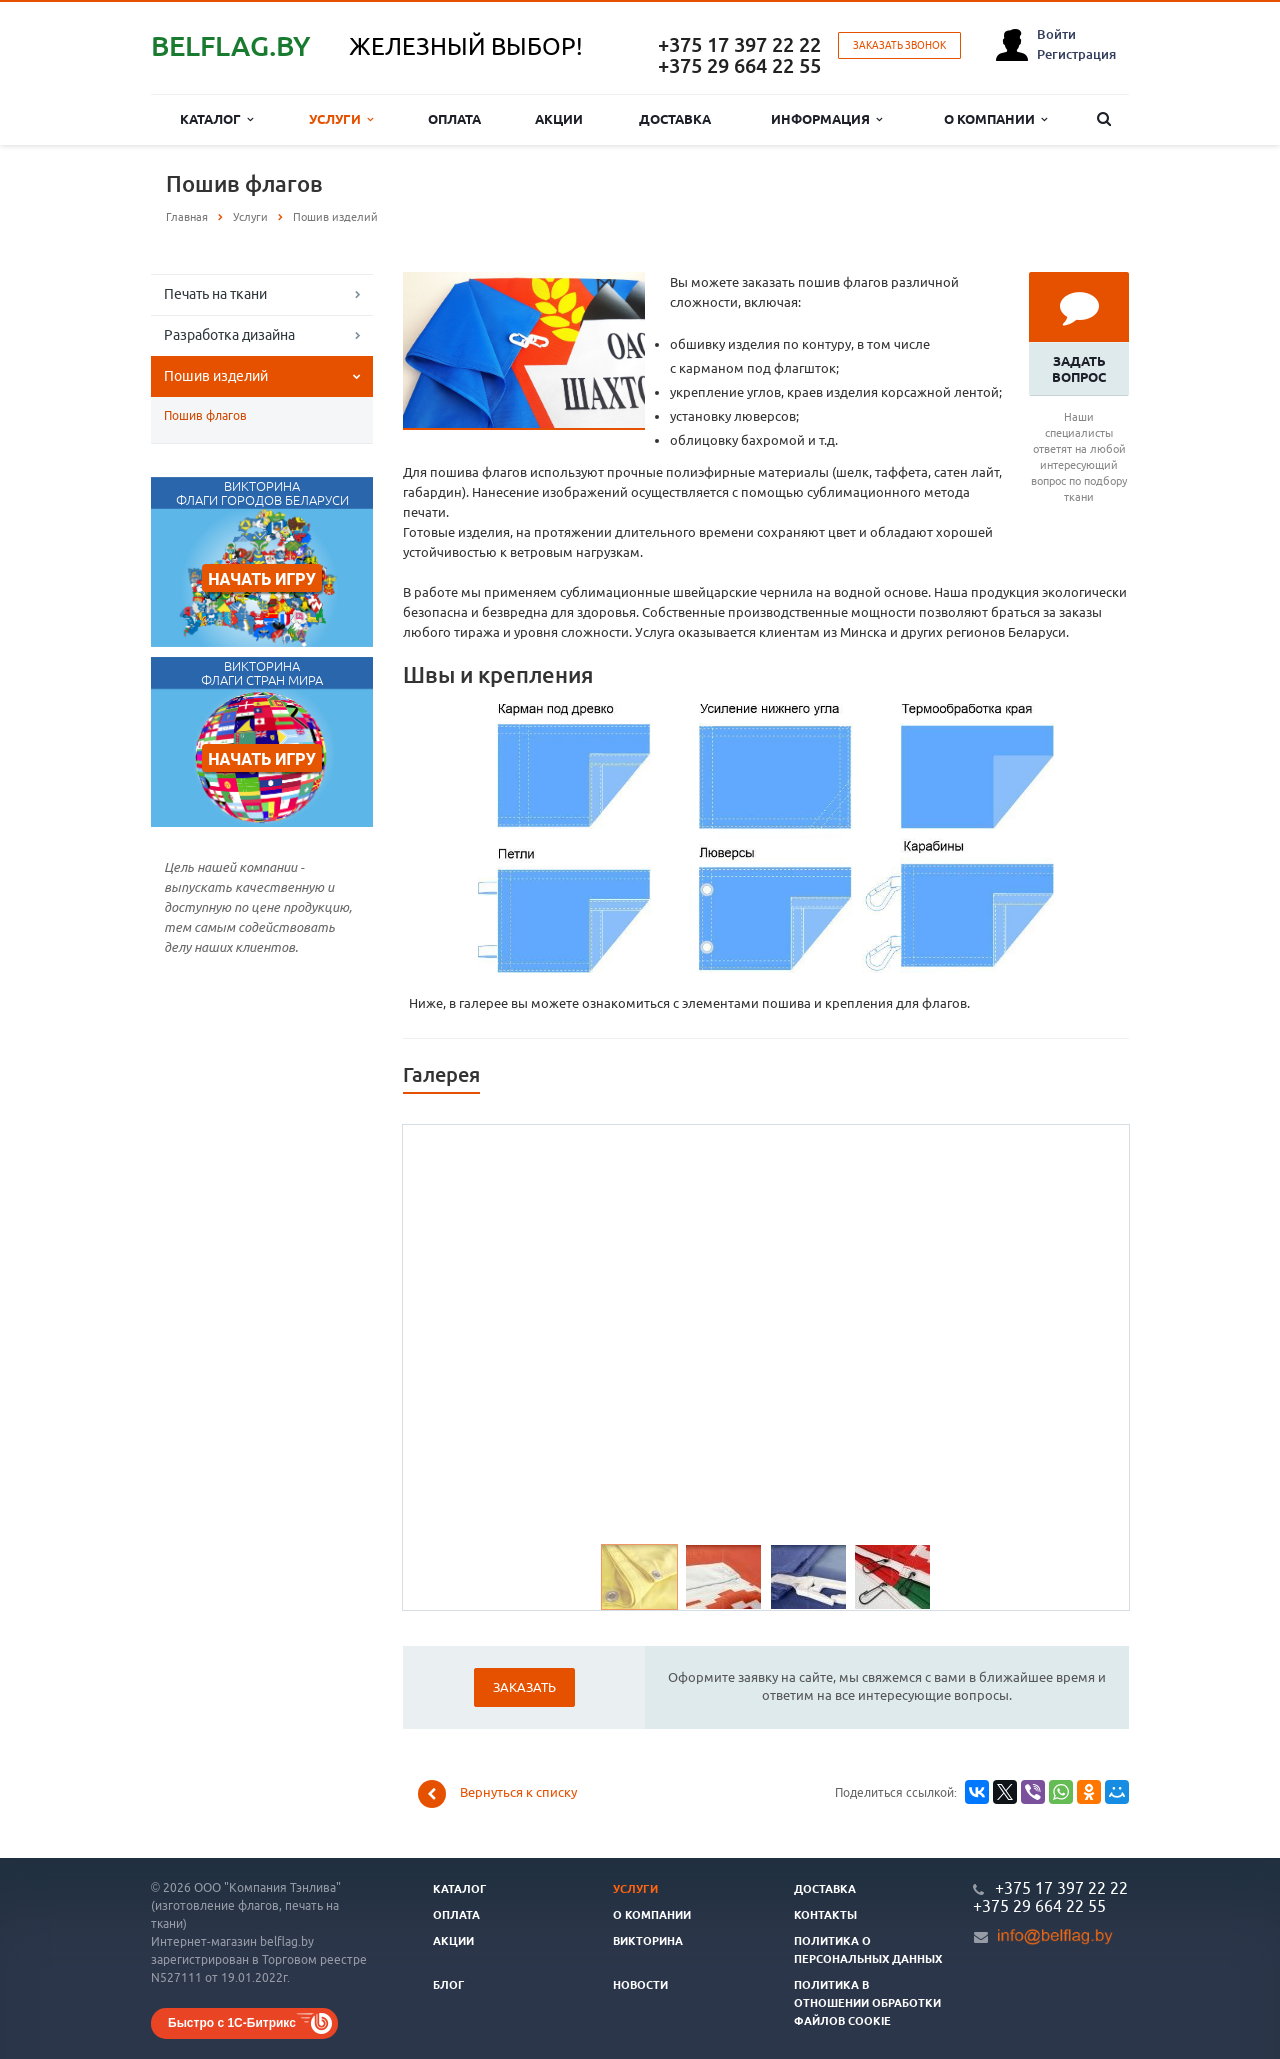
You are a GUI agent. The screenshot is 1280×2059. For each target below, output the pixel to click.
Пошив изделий (216, 376)
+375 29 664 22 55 (739, 65)
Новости (640, 1985)
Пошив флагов (205, 415)
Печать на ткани (215, 294)
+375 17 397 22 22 (739, 44)
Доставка (675, 119)
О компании (995, 119)
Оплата (454, 119)
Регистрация (1076, 54)
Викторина (648, 1941)
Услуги (341, 119)
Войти (1056, 34)
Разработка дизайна (229, 335)
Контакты (825, 1915)
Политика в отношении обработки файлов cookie (867, 2003)
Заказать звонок (899, 45)
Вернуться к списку (497, 1794)
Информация (826, 119)
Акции (559, 119)
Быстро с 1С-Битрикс (232, 2023)
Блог (449, 1985)
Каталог (216, 119)
